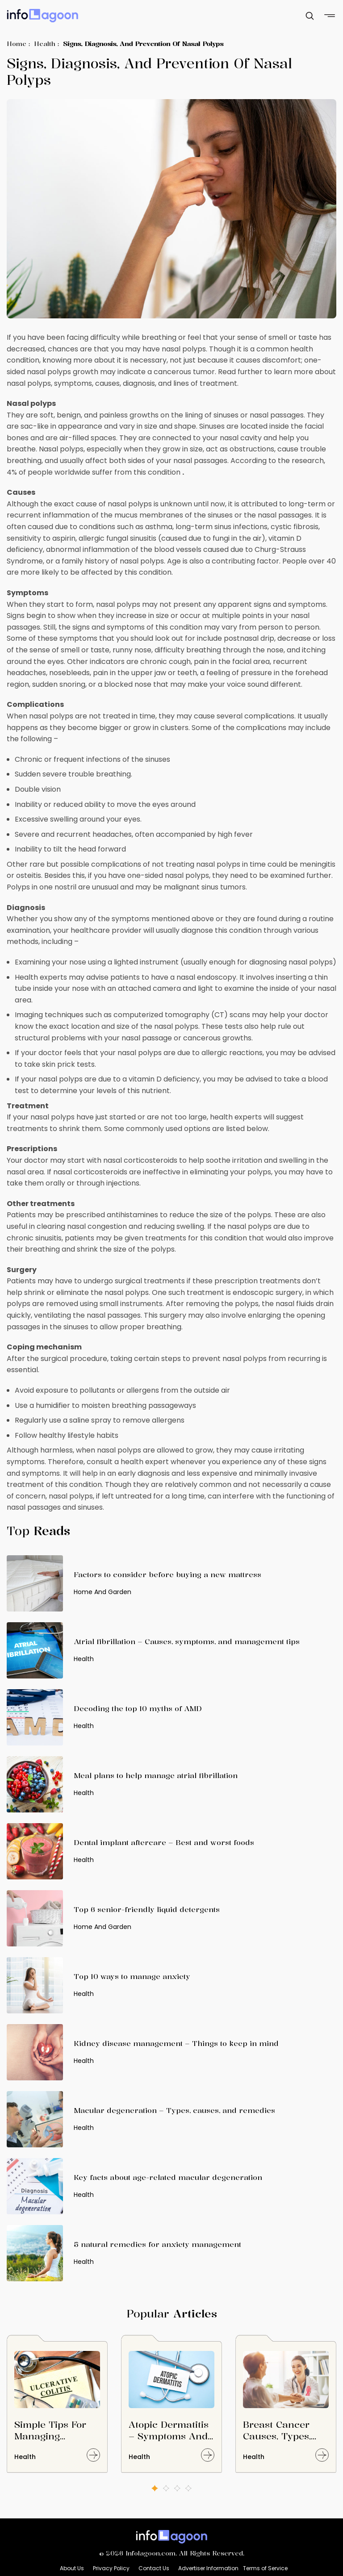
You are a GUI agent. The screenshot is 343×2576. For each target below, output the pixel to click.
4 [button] (188, 2488)
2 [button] (166, 2488)
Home (16, 43)
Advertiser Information (208, 2568)
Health (44, 43)
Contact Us (153, 2568)
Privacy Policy (111, 2568)
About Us (72, 2568)
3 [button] (177, 2488)
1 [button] (154, 2488)
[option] (57, 2408)
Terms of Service (265, 2568)
